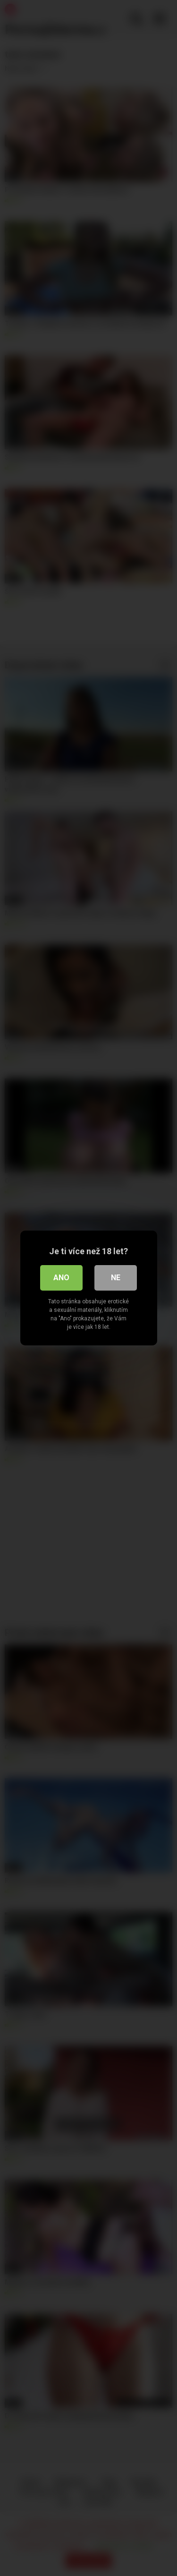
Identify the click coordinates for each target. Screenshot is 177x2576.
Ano (61, 1277)
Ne (115, 1277)
